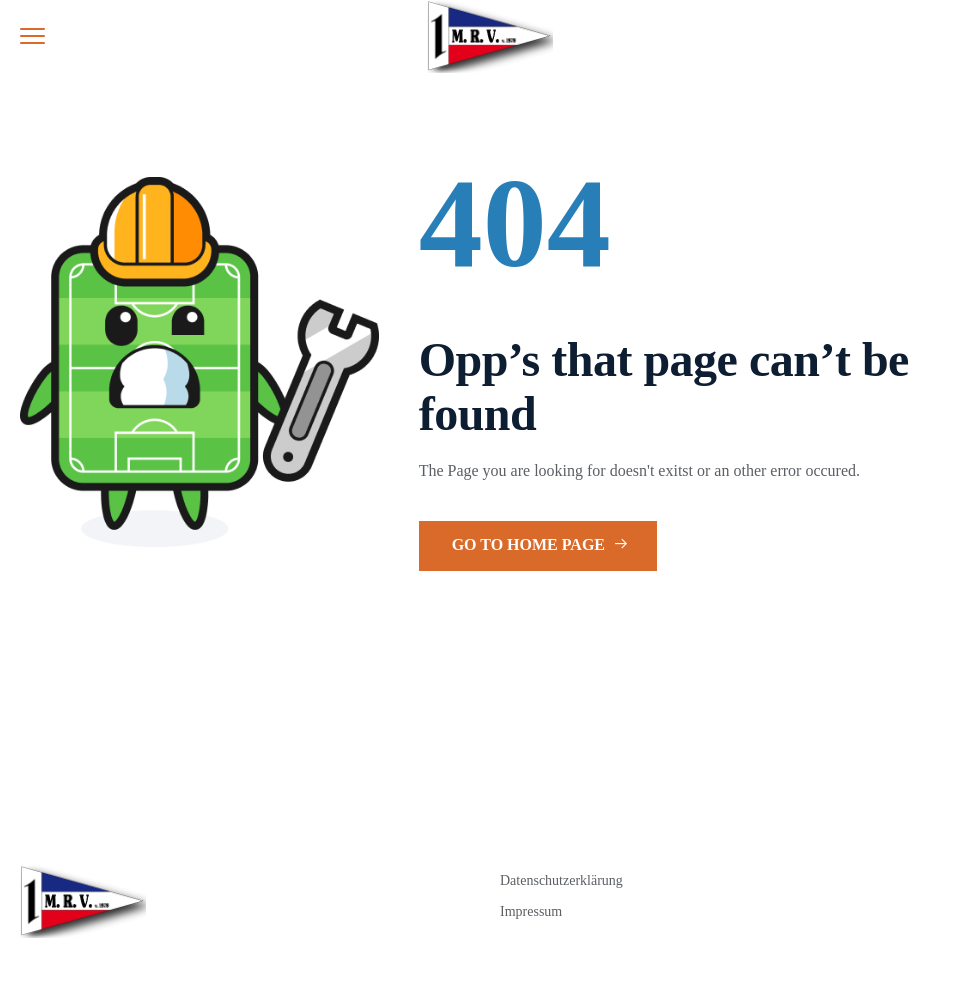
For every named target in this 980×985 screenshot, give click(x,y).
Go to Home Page (540, 544)
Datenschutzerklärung (561, 880)
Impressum (531, 911)
